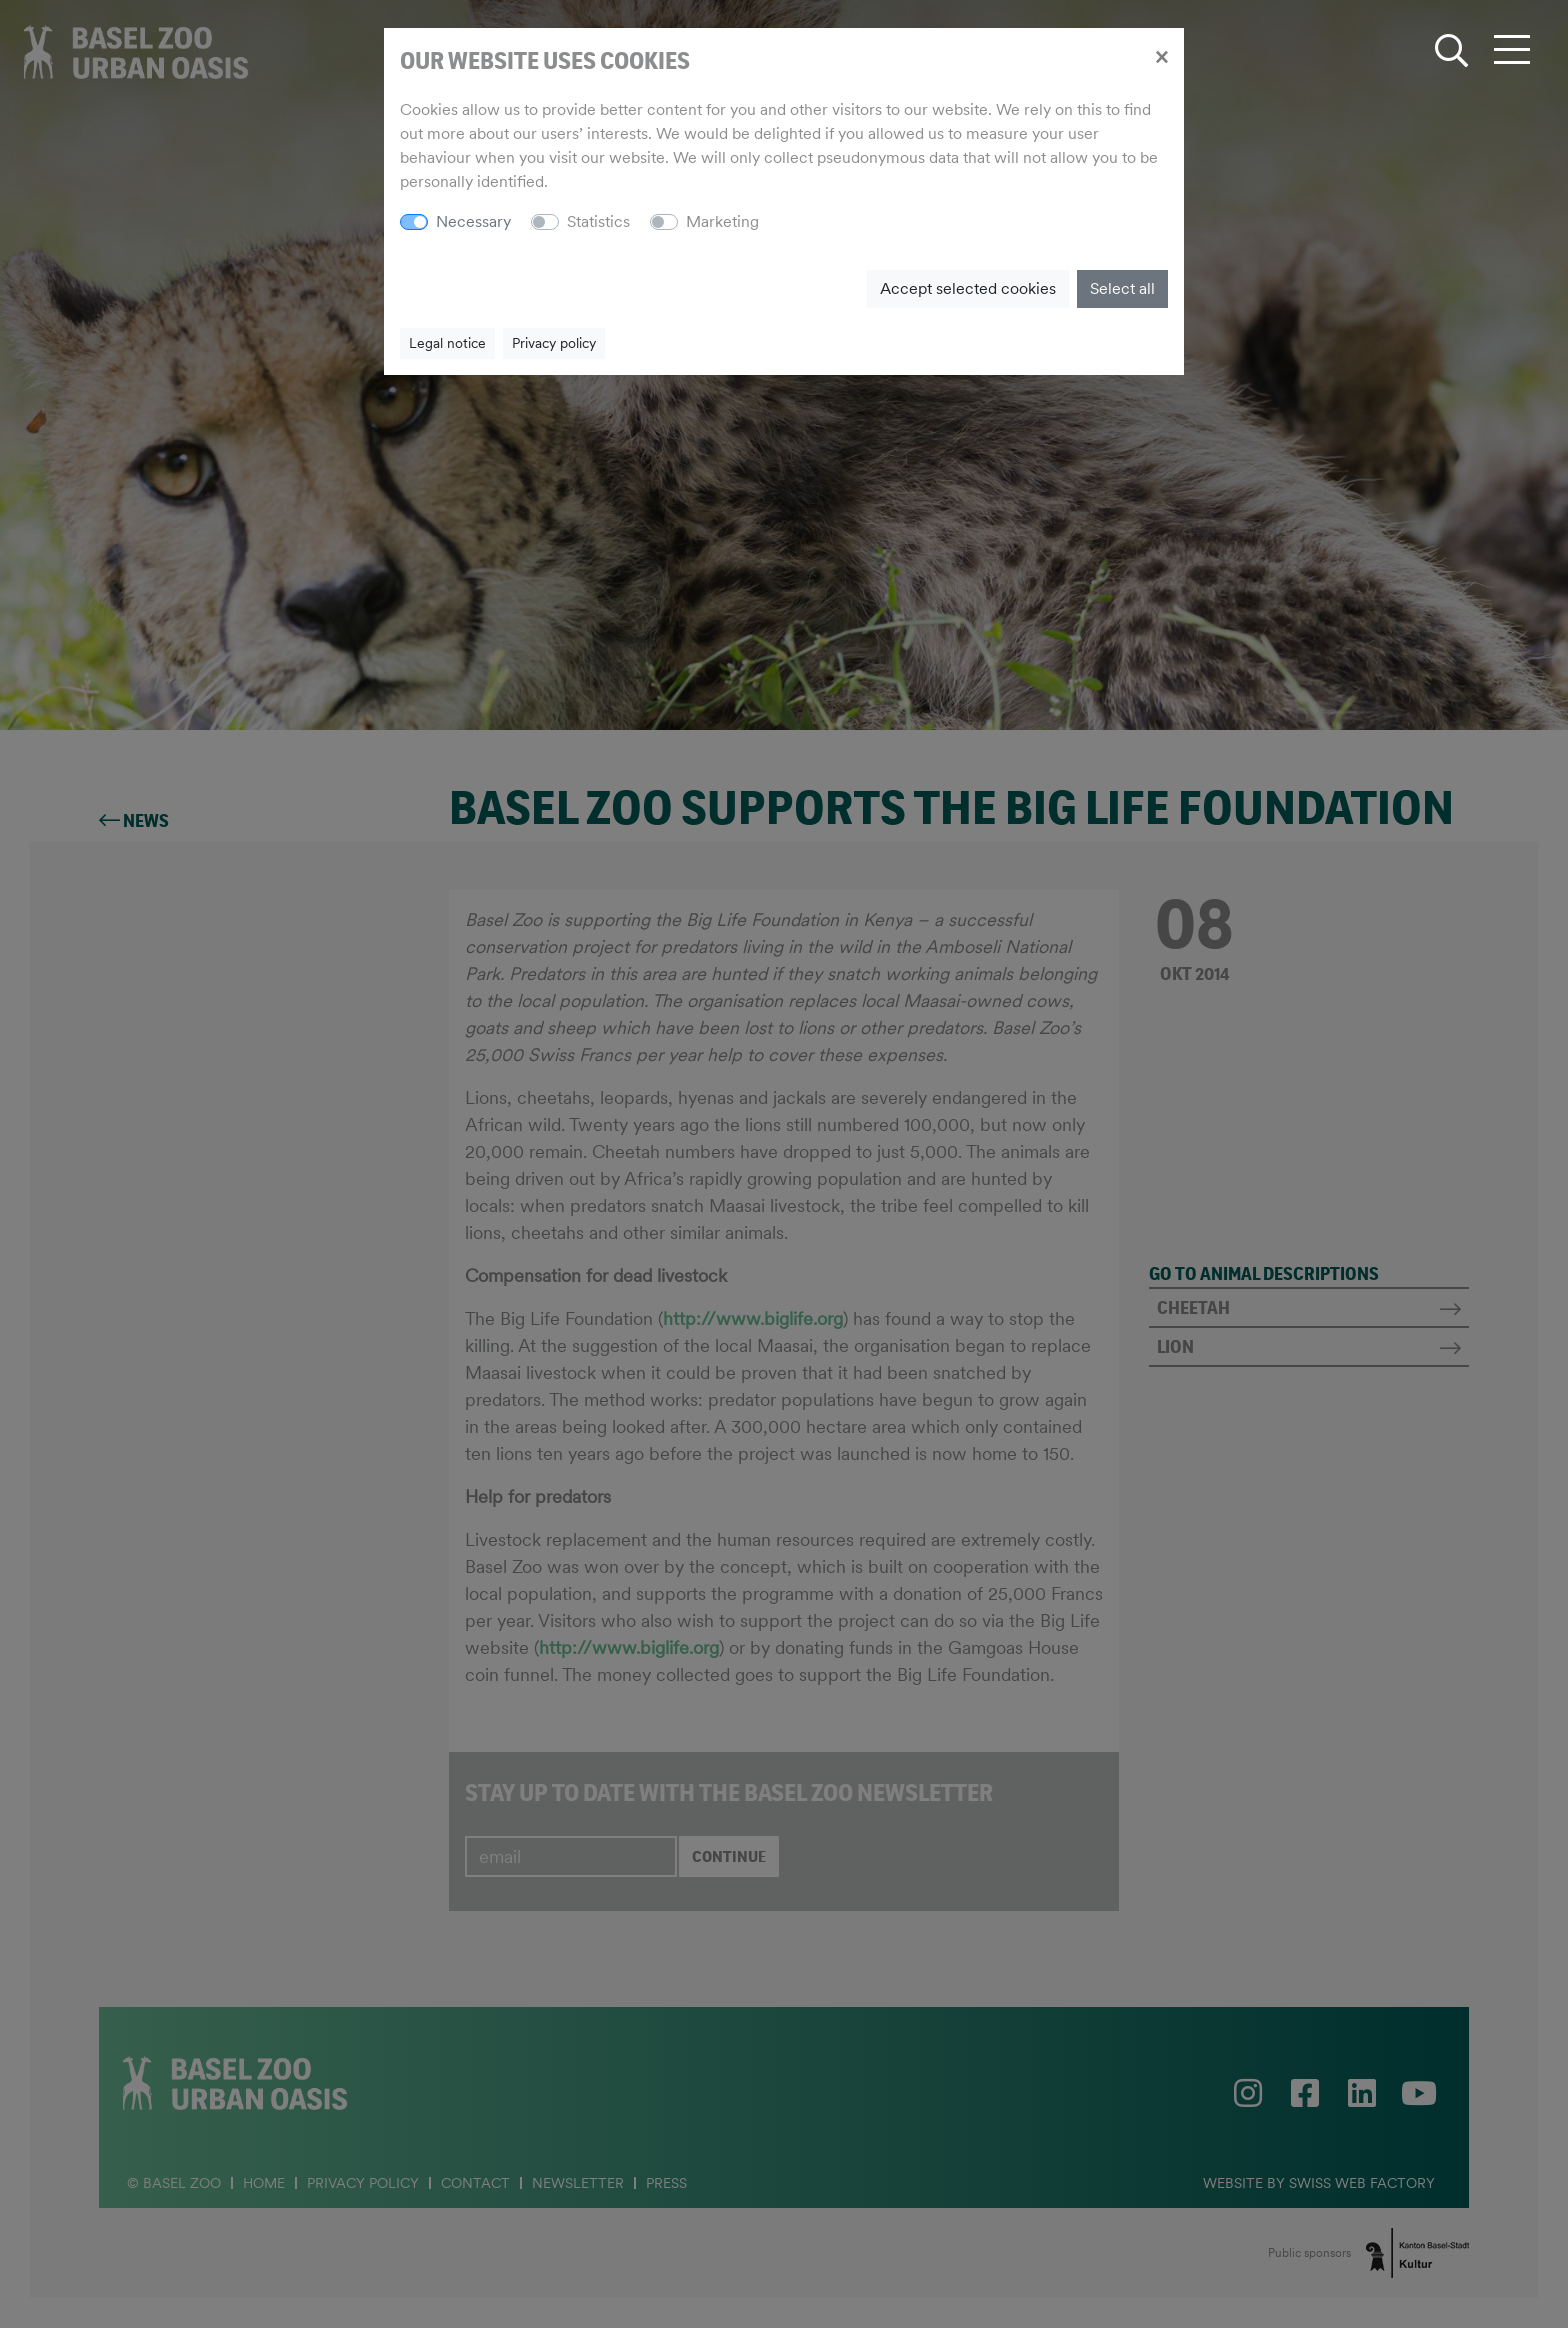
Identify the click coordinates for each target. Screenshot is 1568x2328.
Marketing (722, 221)
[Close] (1161, 56)
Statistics (598, 221)
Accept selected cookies (968, 288)
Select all (1122, 288)
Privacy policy (554, 343)
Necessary (473, 221)
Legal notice (447, 343)
